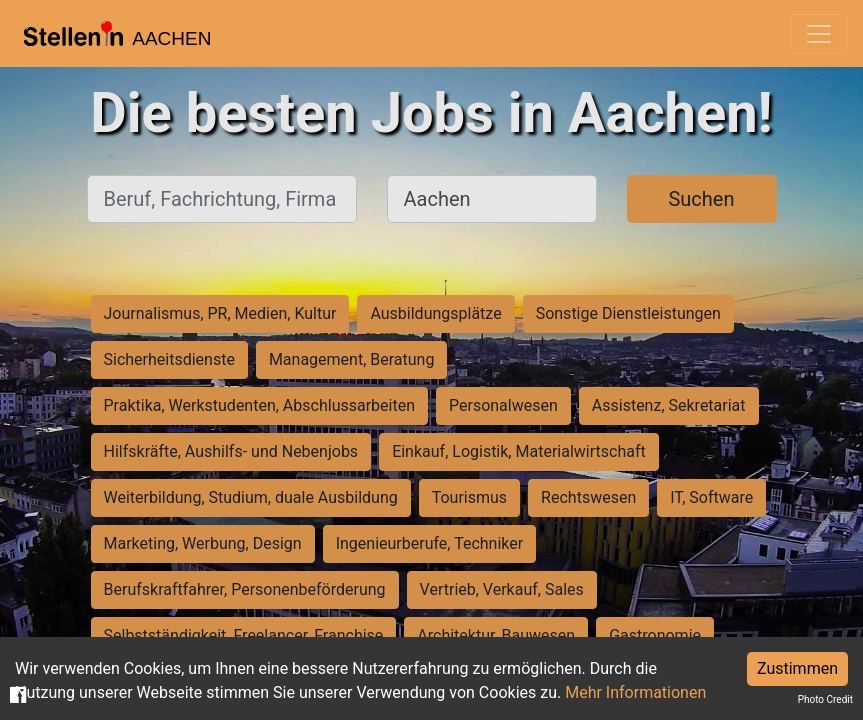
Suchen (701, 199)
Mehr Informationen (635, 692)
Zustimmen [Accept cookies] (797, 668)
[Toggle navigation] (819, 34)
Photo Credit (825, 699)
